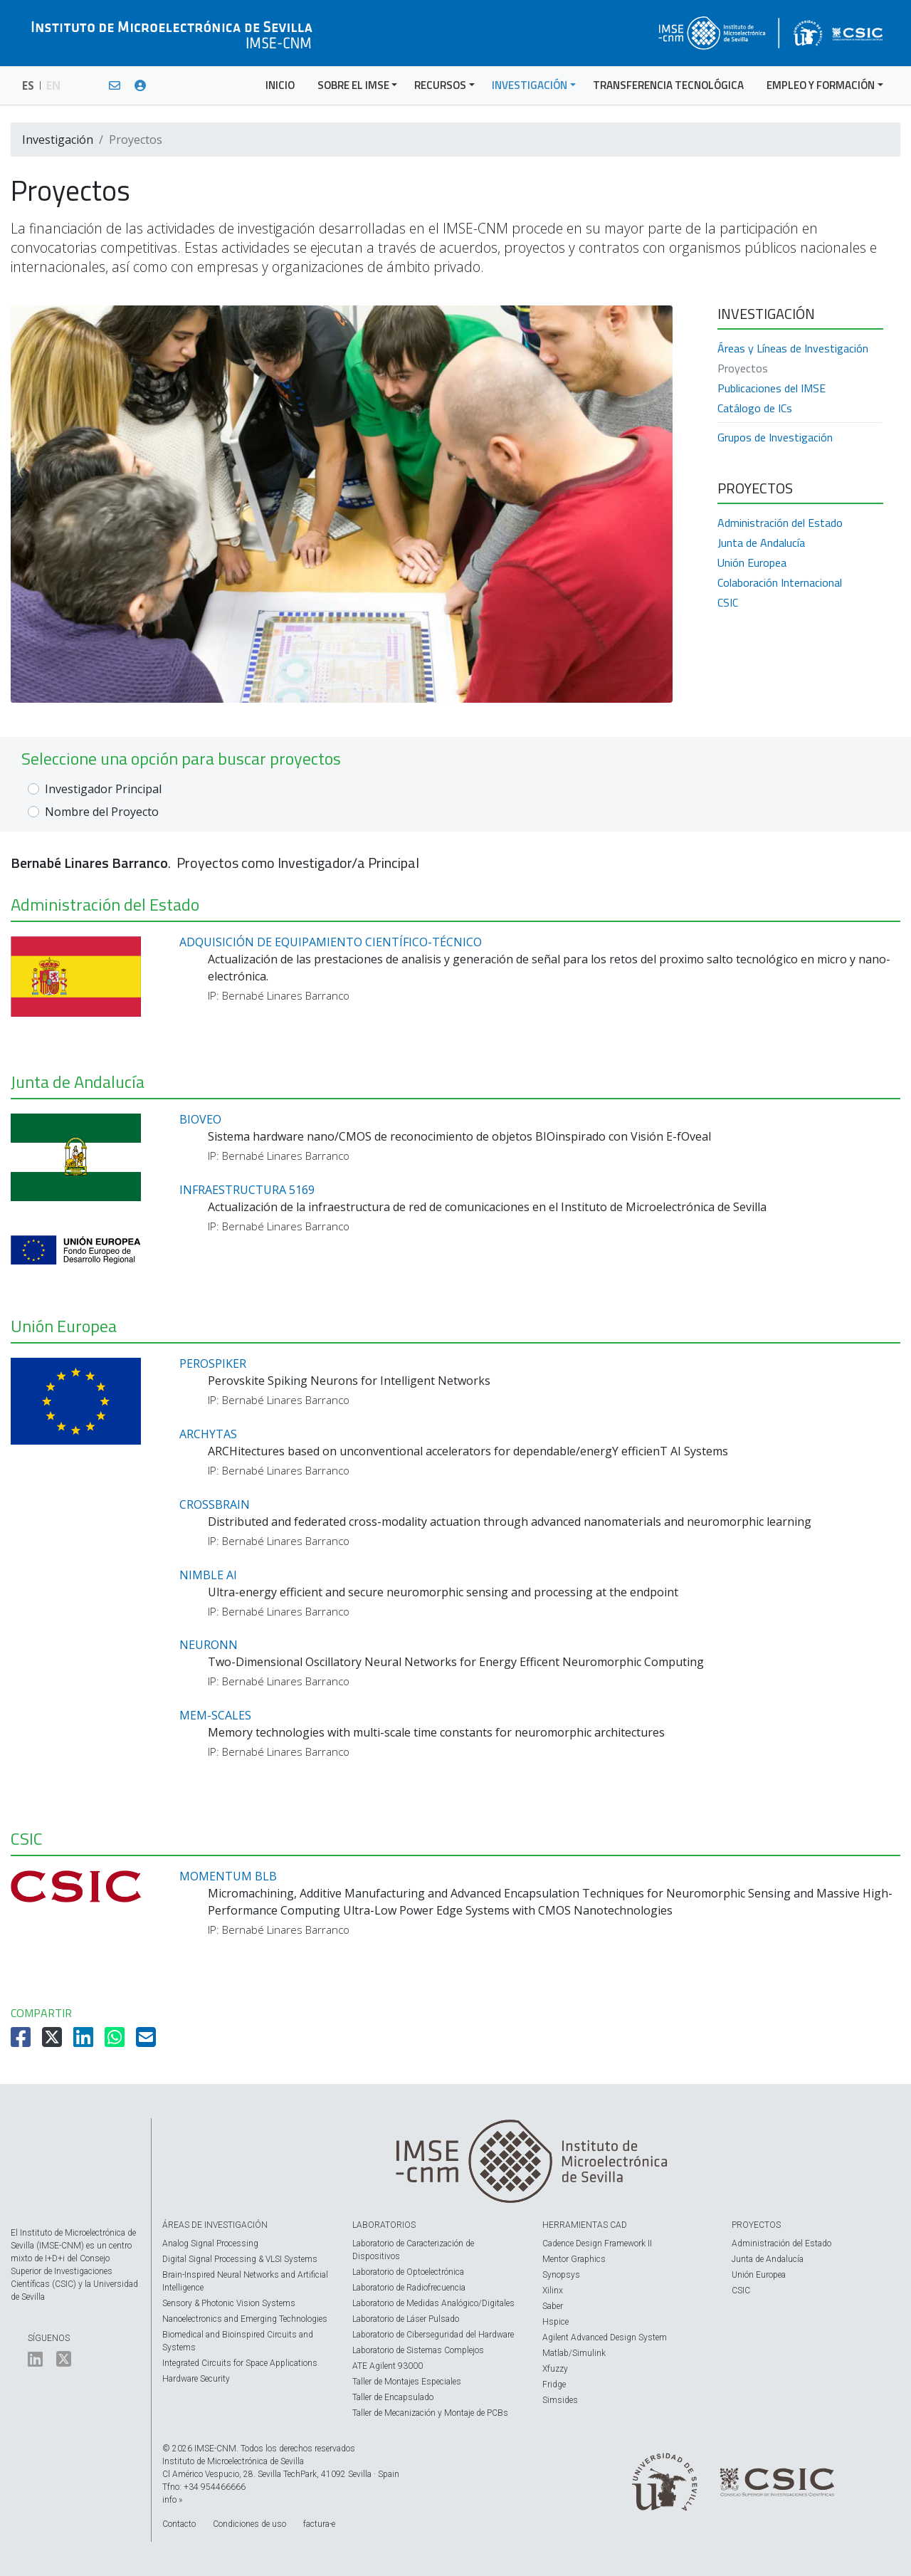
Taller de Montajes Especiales (406, 2382)
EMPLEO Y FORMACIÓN (821, 85)
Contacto (179, 2524)
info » (172, 2500)
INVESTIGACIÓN (529, 85)
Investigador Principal (103, 789)
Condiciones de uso (249, 2524)
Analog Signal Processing (210, 2243)
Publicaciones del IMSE (771, 388)
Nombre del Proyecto (102, 812)
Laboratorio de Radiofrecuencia (408, 2288)
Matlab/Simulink (574, 2353)
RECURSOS (440, 85)
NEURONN (208, 1645)
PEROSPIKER (212, 1363)
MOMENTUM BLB (228, 1876)
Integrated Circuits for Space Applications (239, 2363)
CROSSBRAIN (214, 1504)
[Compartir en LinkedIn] (84, 2041)
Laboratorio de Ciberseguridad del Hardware (433, 2335)
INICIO (280, 85)
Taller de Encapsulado (392, 2397)
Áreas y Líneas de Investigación (792, 348)
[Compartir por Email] (147, 2041)
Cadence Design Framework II (597, 2243)
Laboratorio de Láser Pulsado (405, 2319)
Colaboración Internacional (779, 582)
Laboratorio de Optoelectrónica (408, 2272)
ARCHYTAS (208, 1434)
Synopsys (561, 2275)
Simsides (560, 2400)
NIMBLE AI (208, 1575)
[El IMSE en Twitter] (63, 2362)
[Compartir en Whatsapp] (116, 2041)
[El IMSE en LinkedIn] (35, 2362)
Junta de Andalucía (761, 542)
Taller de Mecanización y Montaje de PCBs (430, 2413)
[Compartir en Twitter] (53, 2041)
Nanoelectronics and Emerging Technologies (244, 2319)
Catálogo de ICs (754, 408)
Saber (552, 2306)
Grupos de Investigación (775, 437)
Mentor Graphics (574, 2259)
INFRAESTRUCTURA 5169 (247, 1190)
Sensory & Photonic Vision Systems (228, 2303)
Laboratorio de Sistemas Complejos (418, 2350)
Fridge (554, 2384)
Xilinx (552, 2290)
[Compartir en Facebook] (22, 2041)
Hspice (555, 2322)
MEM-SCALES (215, 1715)
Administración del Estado (780, 522)
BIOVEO (200, 1119)
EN (53, 85)
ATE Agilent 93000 (387, 2366)
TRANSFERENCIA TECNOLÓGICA (668, 85)
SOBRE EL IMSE (353, 85)
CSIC (727, 602)
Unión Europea (751, 562)
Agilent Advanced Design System (604, 2337)
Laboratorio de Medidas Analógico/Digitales (433, 2303)
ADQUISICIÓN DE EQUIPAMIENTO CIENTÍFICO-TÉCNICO (330, 942)
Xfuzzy (555, 2369)
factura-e (319, 2524)
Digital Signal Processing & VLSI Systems (239, 2259)
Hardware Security (196, 2379)
